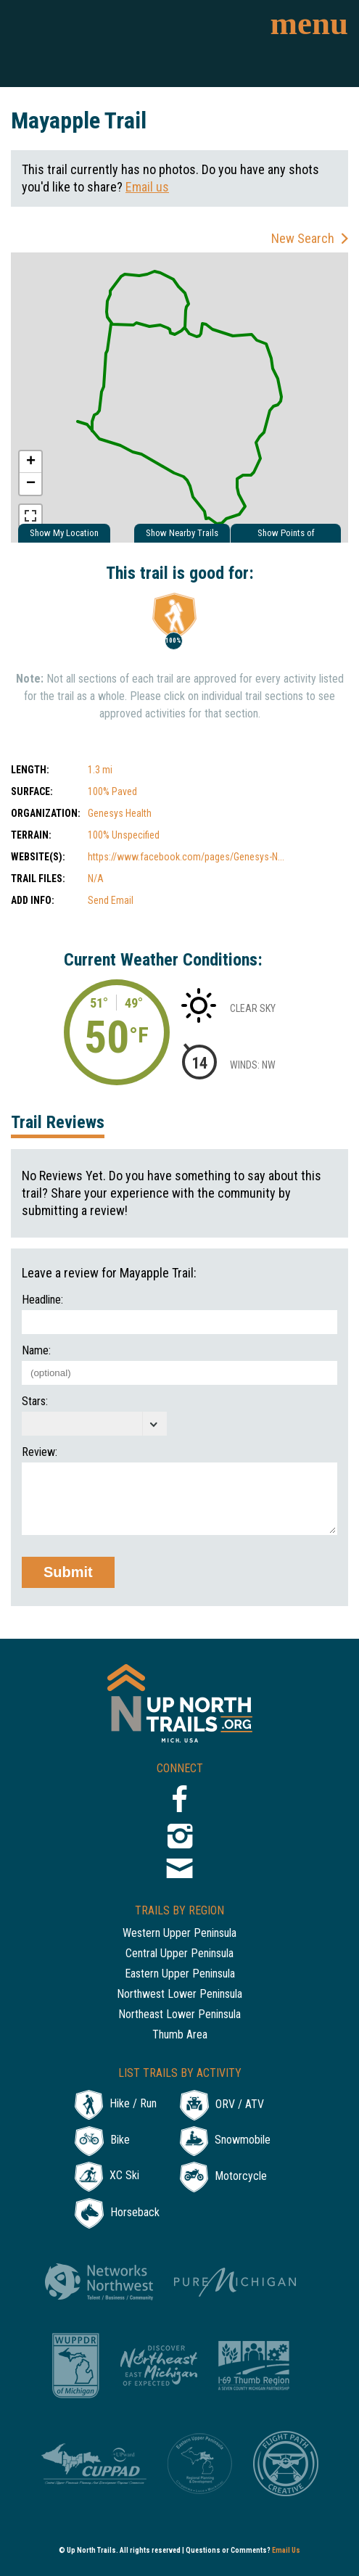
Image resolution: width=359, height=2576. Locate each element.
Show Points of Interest (286, 535)
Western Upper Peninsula (179, 1933)
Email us (147, 186)
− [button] (31, 484)
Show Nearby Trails (182, 532)
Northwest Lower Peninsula (179, 1994)
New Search (302, 238)
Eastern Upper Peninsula (180, 1974)
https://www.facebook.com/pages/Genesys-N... (186, 857)
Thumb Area (179, 2035)
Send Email (110, 900)
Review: (39, 1452)
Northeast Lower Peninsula (179, 2015)
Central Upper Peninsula (179, 1954)
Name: (36, 1351)
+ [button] (31, 462)
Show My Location (64, 532)
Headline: (42, 1300)
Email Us (286, 2550)
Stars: (35, 1401)
